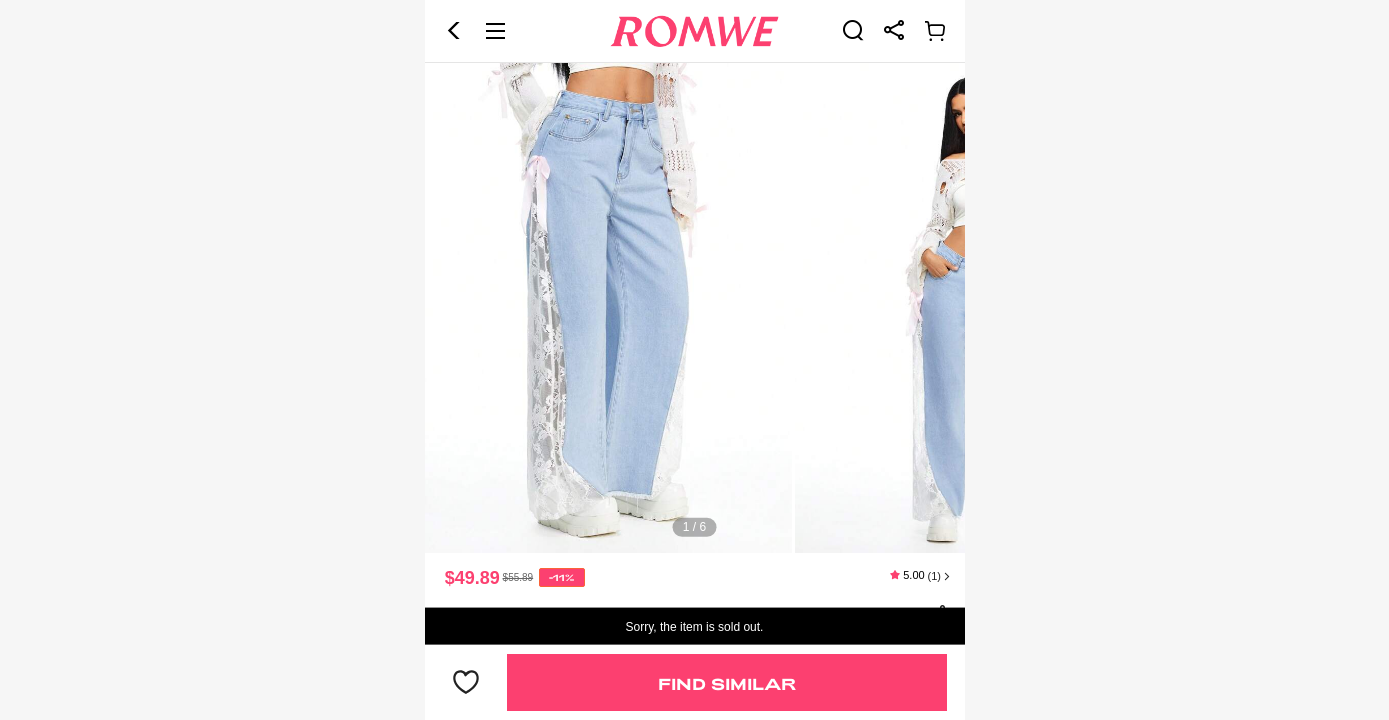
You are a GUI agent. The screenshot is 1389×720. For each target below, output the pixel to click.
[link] (853, 30)
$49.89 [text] (472, 578)
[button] (454, 31)
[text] (695, 308)
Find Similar (727, 683)
